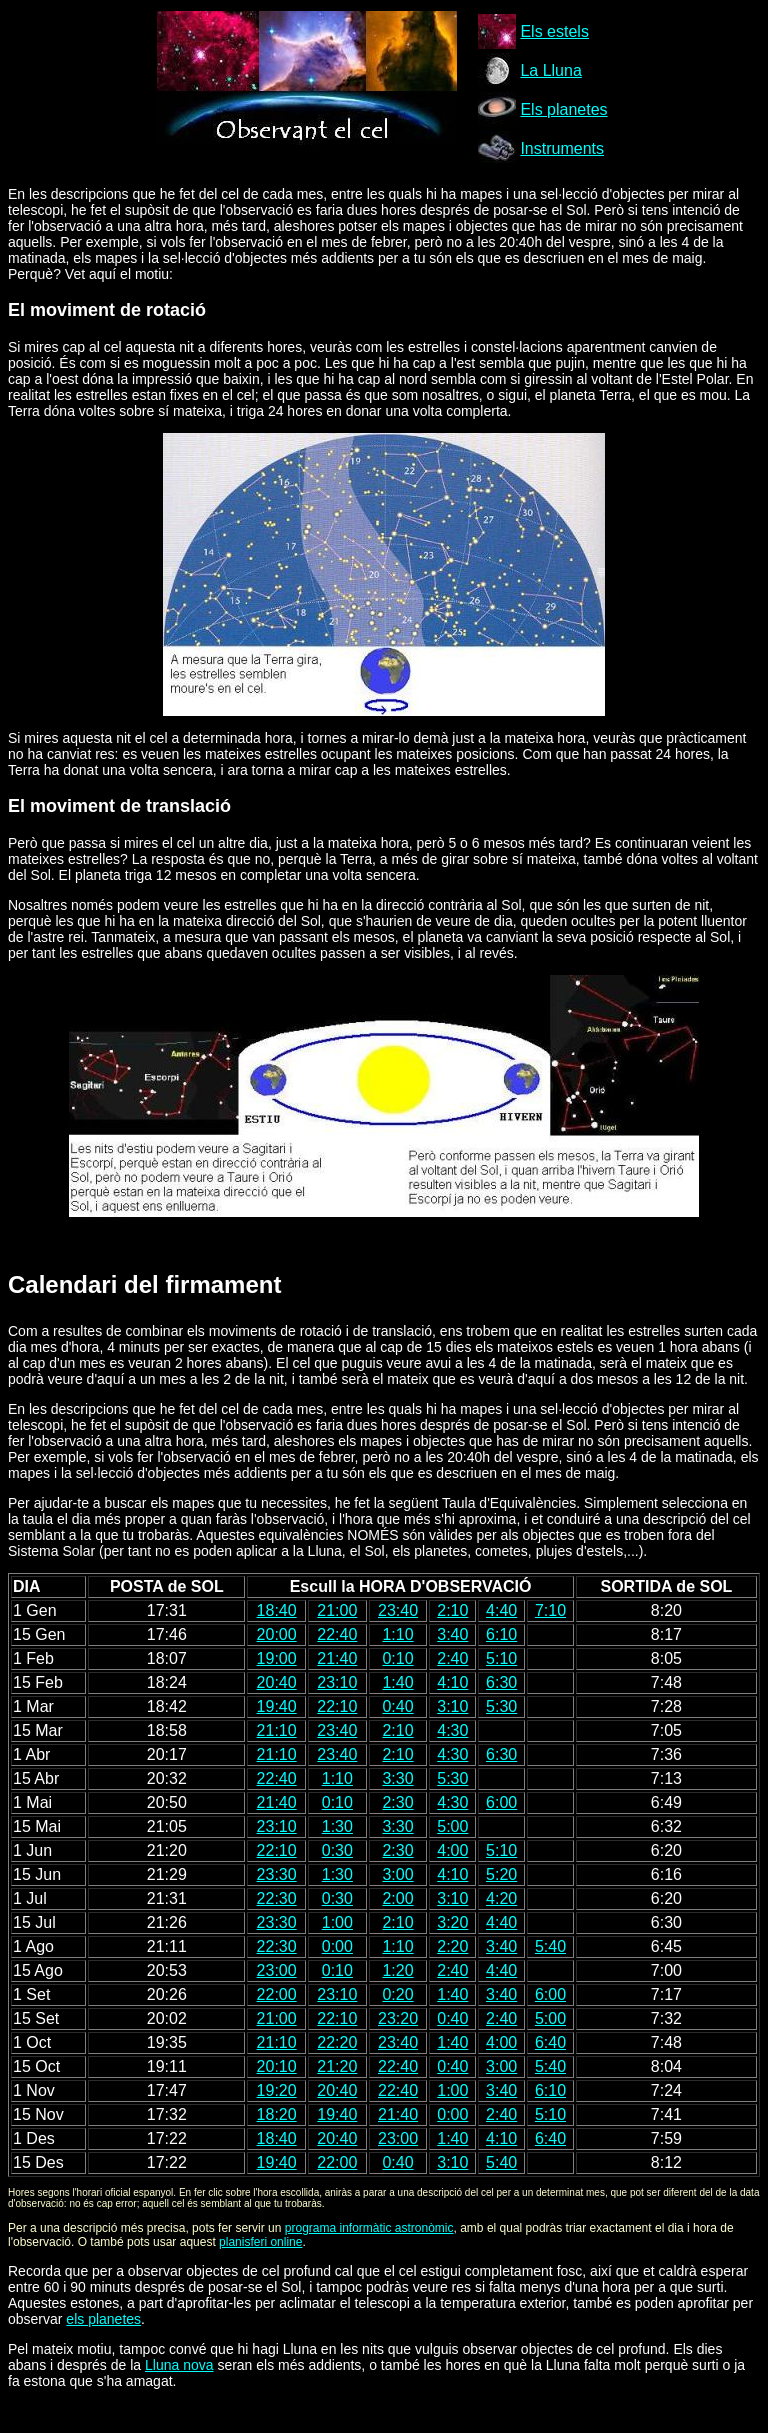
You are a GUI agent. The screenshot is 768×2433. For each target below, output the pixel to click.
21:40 (337, 1658)
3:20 (452, 1922)
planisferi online (260, 2242)
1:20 (397, 1970)
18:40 (277, 1610)
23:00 (277, 1970)
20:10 (277, 2066)
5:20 (501, 1874)
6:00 (501, 1802)
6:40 (550, 2042)
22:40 (337, 1634)
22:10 (337, 1706)
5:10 (501, 1658)
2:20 (452, 1946)
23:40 (398, 1610)
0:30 (337, 1850)
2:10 (452, 1610)
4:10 (452, 1682)
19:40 (277, 1706)
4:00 (452, 1850)
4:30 (452, 1730)
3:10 (452, 1706)
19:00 (277, 1658)
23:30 (277, 1874)
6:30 (501, 1682)
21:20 (337, 2066)
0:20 (397, 1994)
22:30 (277, 1898)
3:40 (452, 1634)
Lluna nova (179, 2365)
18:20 (277, 2114)
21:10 (277, 1730)
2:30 (397, 1802)
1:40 (397, 1682)
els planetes (103, 2319)
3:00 (397, 1874)
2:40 (452, 1658)
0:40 (397, 1706)
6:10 (501, 1634)
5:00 (452, 1826)
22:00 (277, 1994)
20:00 (277, 1634)
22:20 (337, 2042)
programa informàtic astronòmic (369, 2228)
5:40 (550, 1946)
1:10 (397, 1634)
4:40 (501, 1610)
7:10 (550, 1610)
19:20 (277, 2090)
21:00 (337, 1610)
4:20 (501, 1898)
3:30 (397, 1778)
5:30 (501, 1706)
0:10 (397, 1658)
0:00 (337, 1946)
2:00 (397, 1898)
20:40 (277, 1682)
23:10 (337, 1682)
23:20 (398, 2018)
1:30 (337, 1826)
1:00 (337, 1922)
